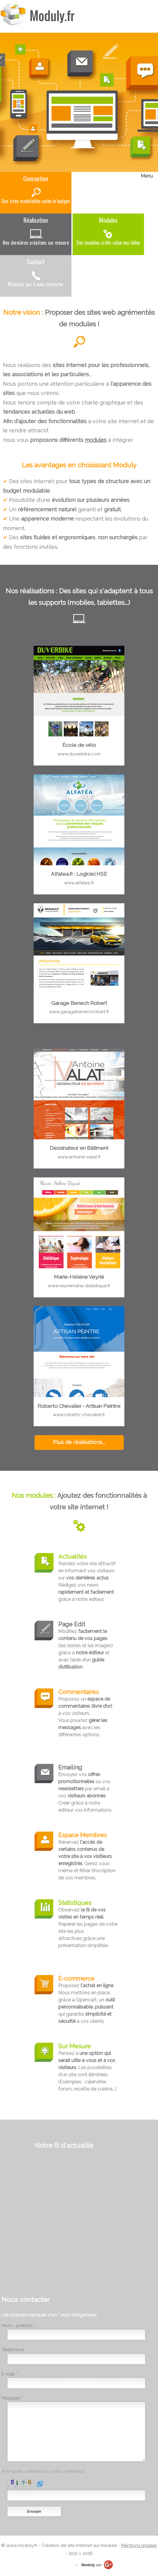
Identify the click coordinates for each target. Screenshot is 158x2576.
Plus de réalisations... (79, 1442)
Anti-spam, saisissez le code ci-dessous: (43, 2471)
